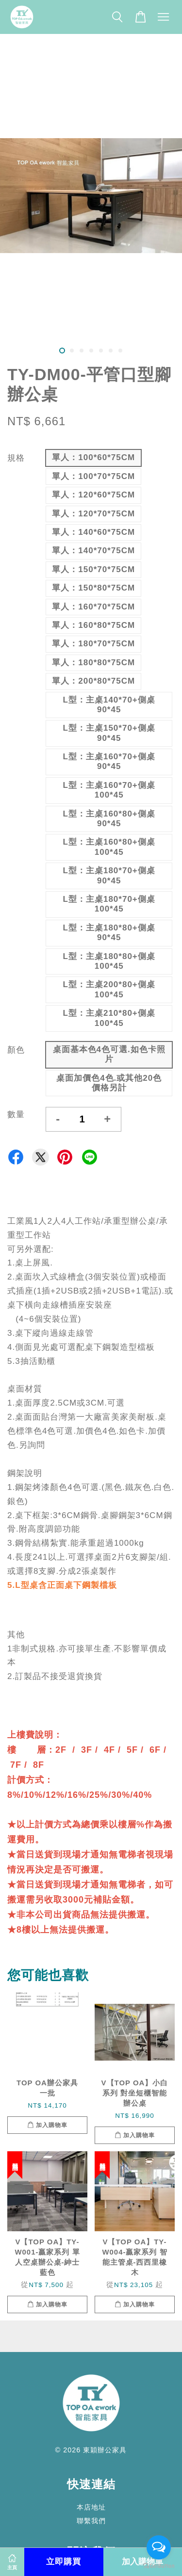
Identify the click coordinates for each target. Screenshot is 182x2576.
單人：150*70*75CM (93, 569)
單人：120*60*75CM (93, 494)
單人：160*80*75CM (93, 625)
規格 (16, 458)
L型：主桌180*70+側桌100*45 (109, 904)
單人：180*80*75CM (93, 662)
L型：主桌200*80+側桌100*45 (109, 989)
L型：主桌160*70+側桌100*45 (109, 790)
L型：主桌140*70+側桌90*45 (109, 704)
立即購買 (63, 2561)
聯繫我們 (91, 2521)
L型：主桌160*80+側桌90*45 (109, 818)
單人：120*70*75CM (93, 513)
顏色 (16, 1050)
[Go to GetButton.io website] (158, 2566)
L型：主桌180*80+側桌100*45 (109, 961)
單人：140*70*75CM (93, 550)
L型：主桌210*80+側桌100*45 (109, 1017)
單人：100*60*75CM (93, 457)
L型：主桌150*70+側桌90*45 (109, 732)
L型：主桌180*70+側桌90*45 (109, 875)
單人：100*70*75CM (93, 476)
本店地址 (91, 2507)
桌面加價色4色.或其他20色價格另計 (109, 1082)
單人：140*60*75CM (93, 532)
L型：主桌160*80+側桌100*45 (109, 846)
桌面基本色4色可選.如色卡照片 (109, 1054)
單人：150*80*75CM (93, 587)
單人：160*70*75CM (93, 606)
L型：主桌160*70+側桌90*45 (109, 761)
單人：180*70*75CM (93, 643)
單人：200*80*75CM (93, 681)
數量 (16, 1114)
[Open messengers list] (159, 2547)
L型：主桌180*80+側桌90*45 (109, 932)
